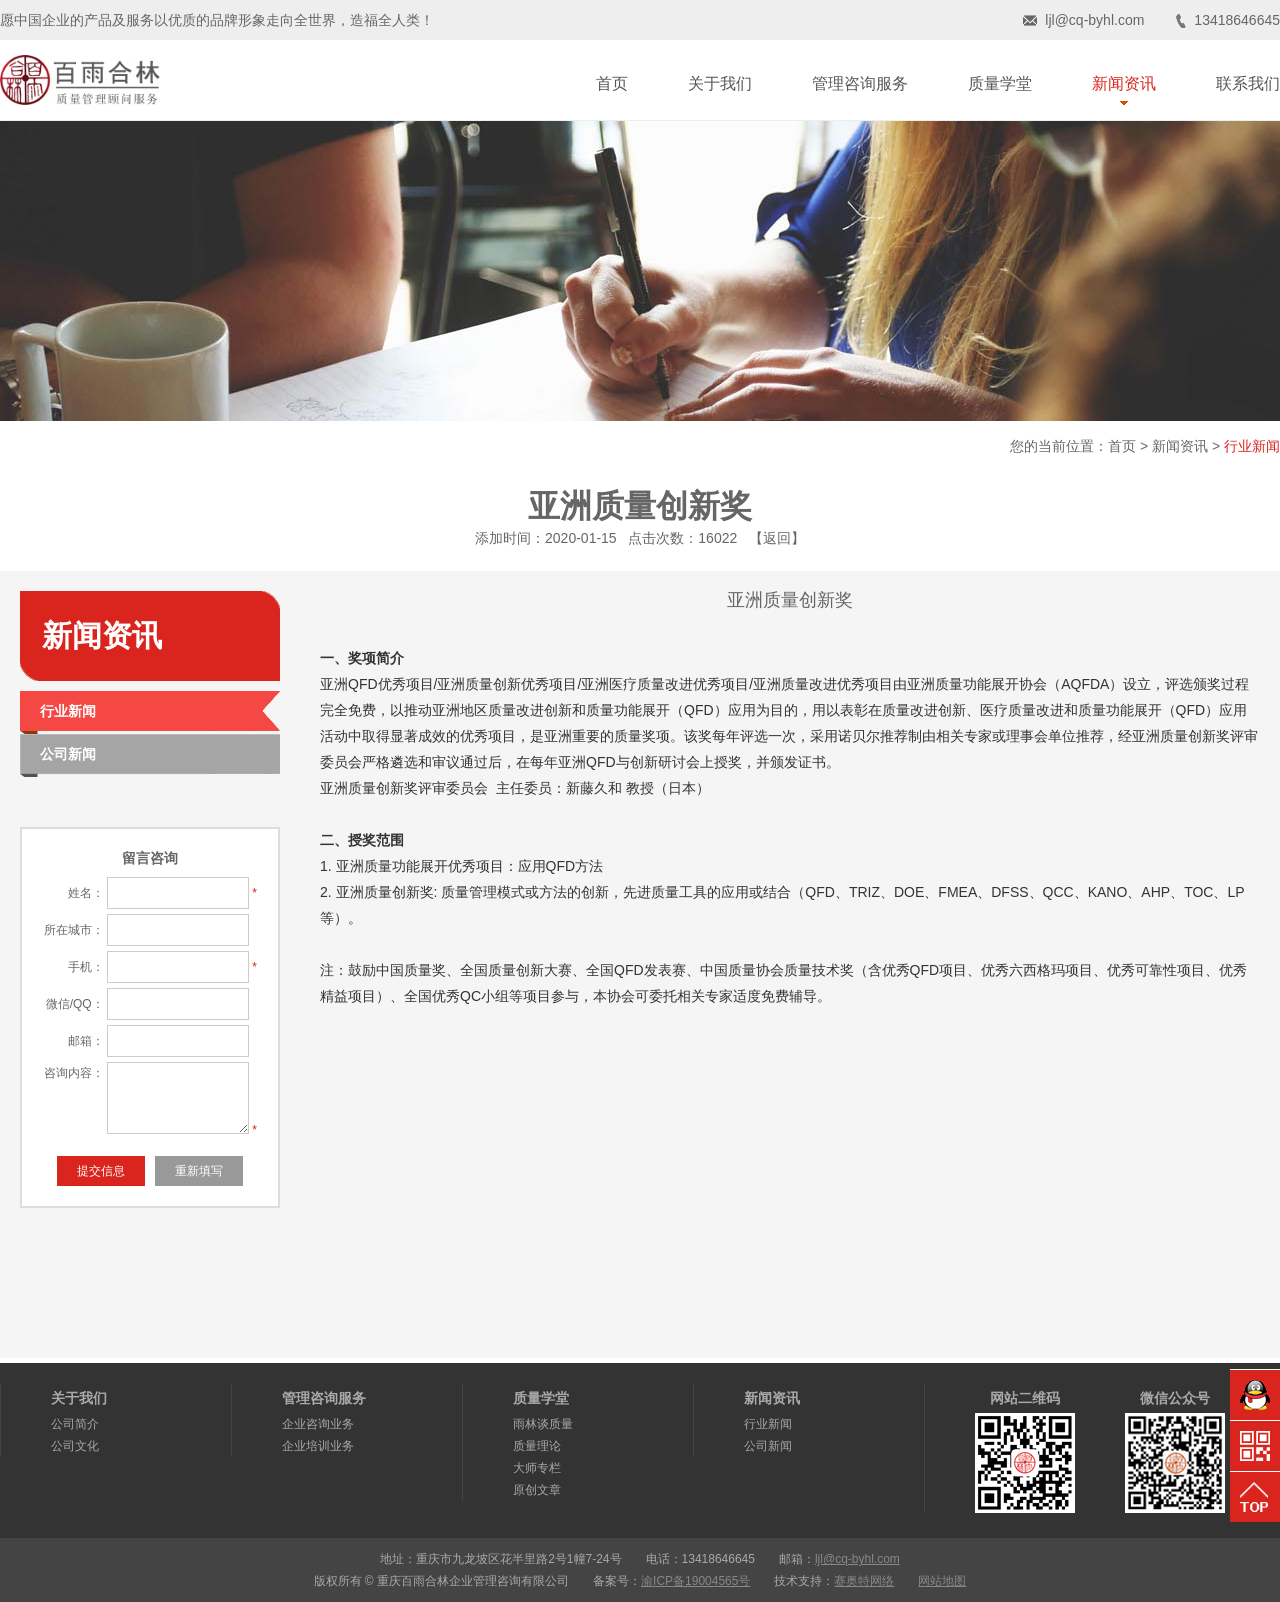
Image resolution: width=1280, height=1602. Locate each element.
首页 (1122, 446)
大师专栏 (537, 1468)
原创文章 (537, 1490)
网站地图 (942, 1581)
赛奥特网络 (864, 1581)
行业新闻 (1252, 446)
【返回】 (777, 538)
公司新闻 (768, 1446)
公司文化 (75, 1446)
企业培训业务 (318, 1446)
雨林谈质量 (543, 1424)
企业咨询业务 (318, 1424)
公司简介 (75, 1424)
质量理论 (537, 1446)
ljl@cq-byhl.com (1094, 20)
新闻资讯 (1180, 446)
